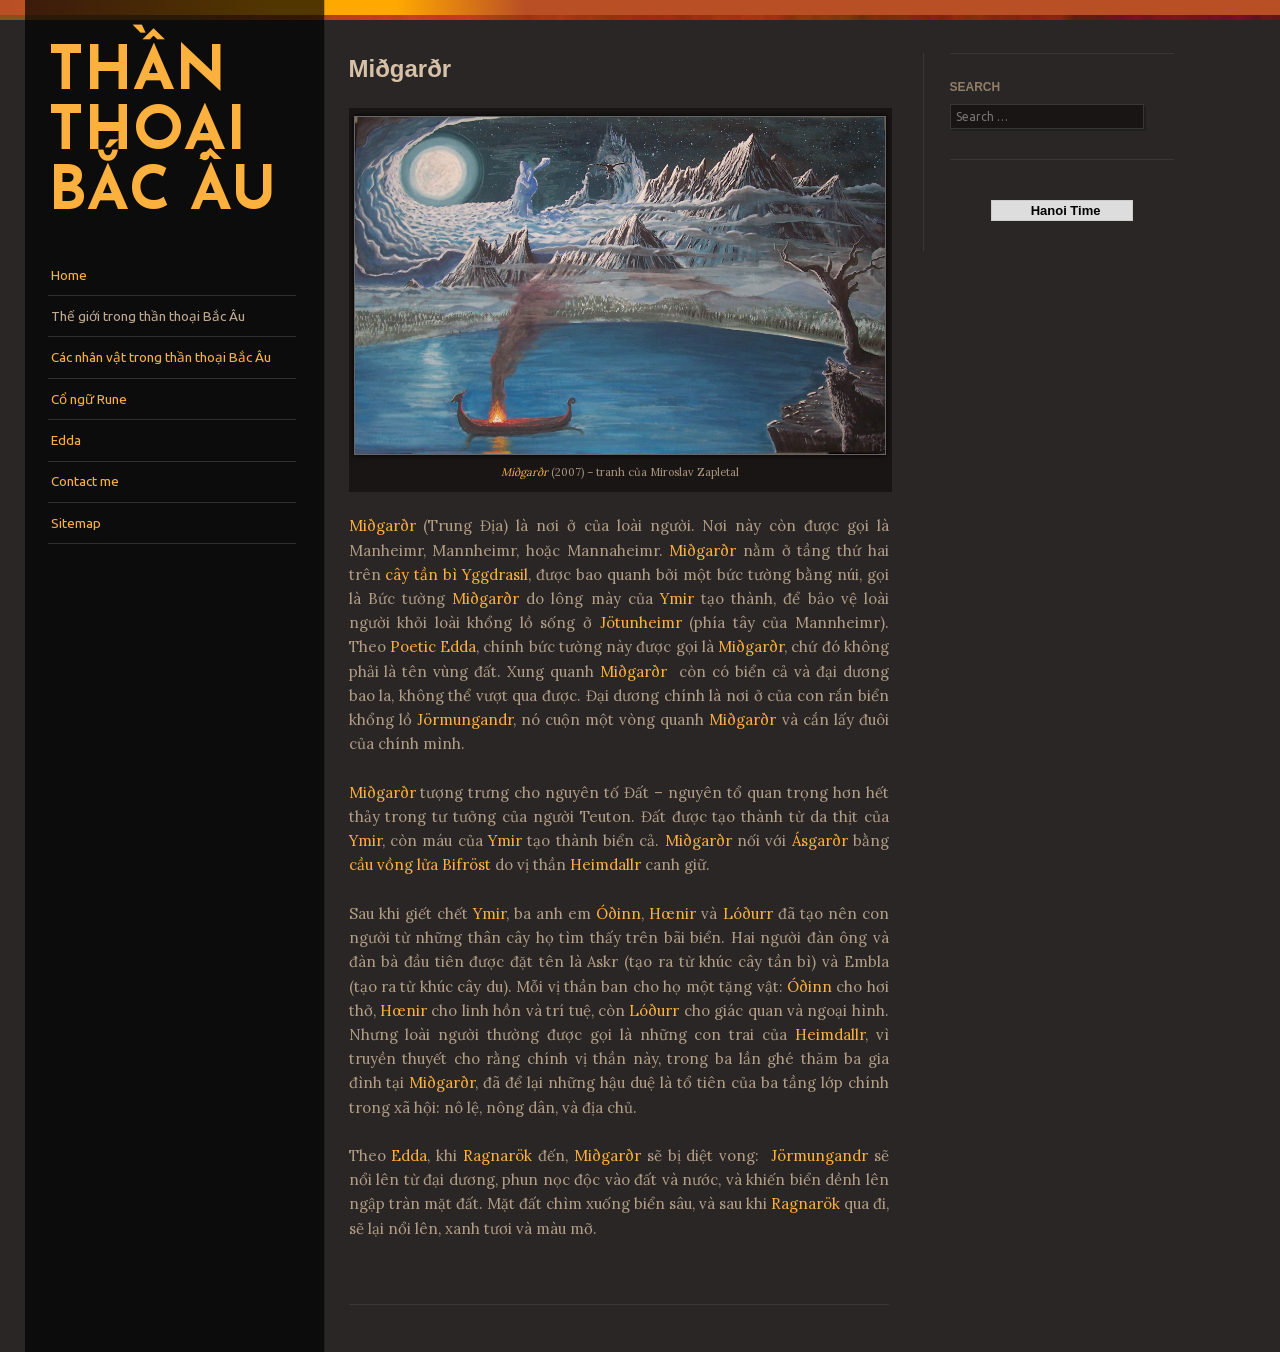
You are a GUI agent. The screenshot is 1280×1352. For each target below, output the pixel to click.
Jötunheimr (641, 622)
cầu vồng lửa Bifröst (420, 864)
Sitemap (76, 523)
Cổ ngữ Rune (89, 399)
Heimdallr (605, 864)
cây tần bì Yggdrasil (456, 574)
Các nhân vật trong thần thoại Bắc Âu (161, 357)
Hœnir (672, 913)
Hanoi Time (1061, 210)
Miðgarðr (524, 472)
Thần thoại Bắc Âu (162, 134)
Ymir (677, 598)
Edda (66, 440)
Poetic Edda (433, 646)
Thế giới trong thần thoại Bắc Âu (148, 316)
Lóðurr (748, 913)
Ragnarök (497, 1155)
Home (69, 275)
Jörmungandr (465, 719)
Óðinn (618, 913)
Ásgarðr (820, 840)
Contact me (85, 481)
